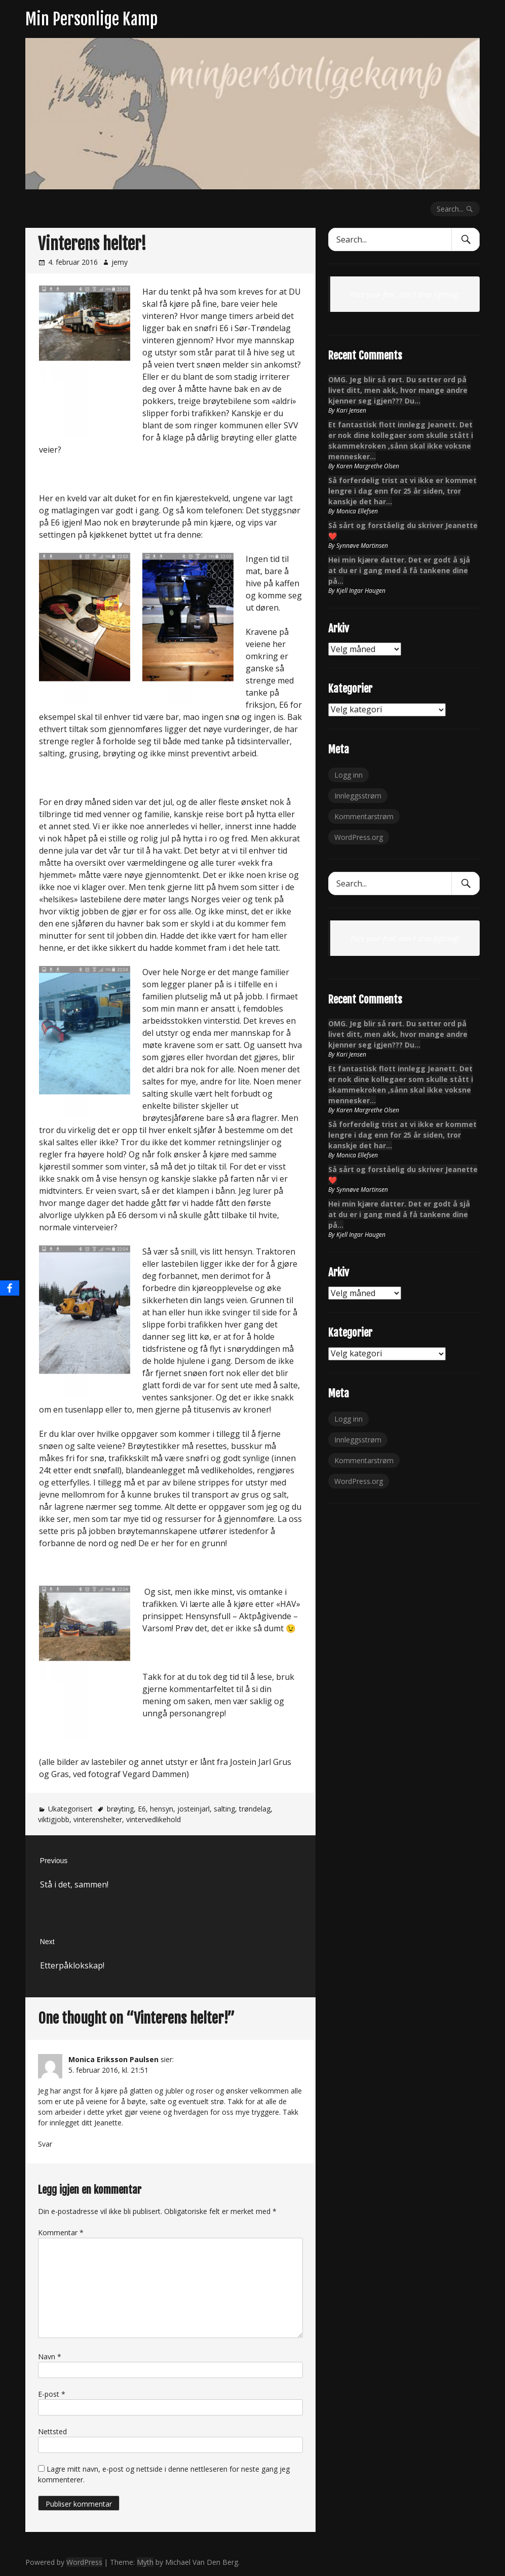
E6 (142, 1809)
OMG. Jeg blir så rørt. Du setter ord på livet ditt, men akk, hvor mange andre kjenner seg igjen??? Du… (398, 390)
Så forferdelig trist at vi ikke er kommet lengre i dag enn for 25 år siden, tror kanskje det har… (402, 490)
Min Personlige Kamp (91, 19)
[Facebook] (9, 1288)
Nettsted (52, 2431)
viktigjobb (53, 1819)
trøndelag (254, 1809)
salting (224, 1809)
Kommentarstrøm (364, 816)
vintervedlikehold (153, 1819)
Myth (145, 2562)
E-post (51, 2394)
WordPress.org (358, 837)
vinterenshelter (97, 1819)
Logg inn (348, 775)
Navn (49, 2356)
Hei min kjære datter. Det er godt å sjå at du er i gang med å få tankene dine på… (399, 570)
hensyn (161, 1809)
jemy (119, 262)
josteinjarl (193, 1809)
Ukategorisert (70, 1809)
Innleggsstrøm (357, 795)
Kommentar (61, 2232)
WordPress (84, 2562)
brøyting (120, 1809)
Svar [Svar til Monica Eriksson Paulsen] (45, 2144)
